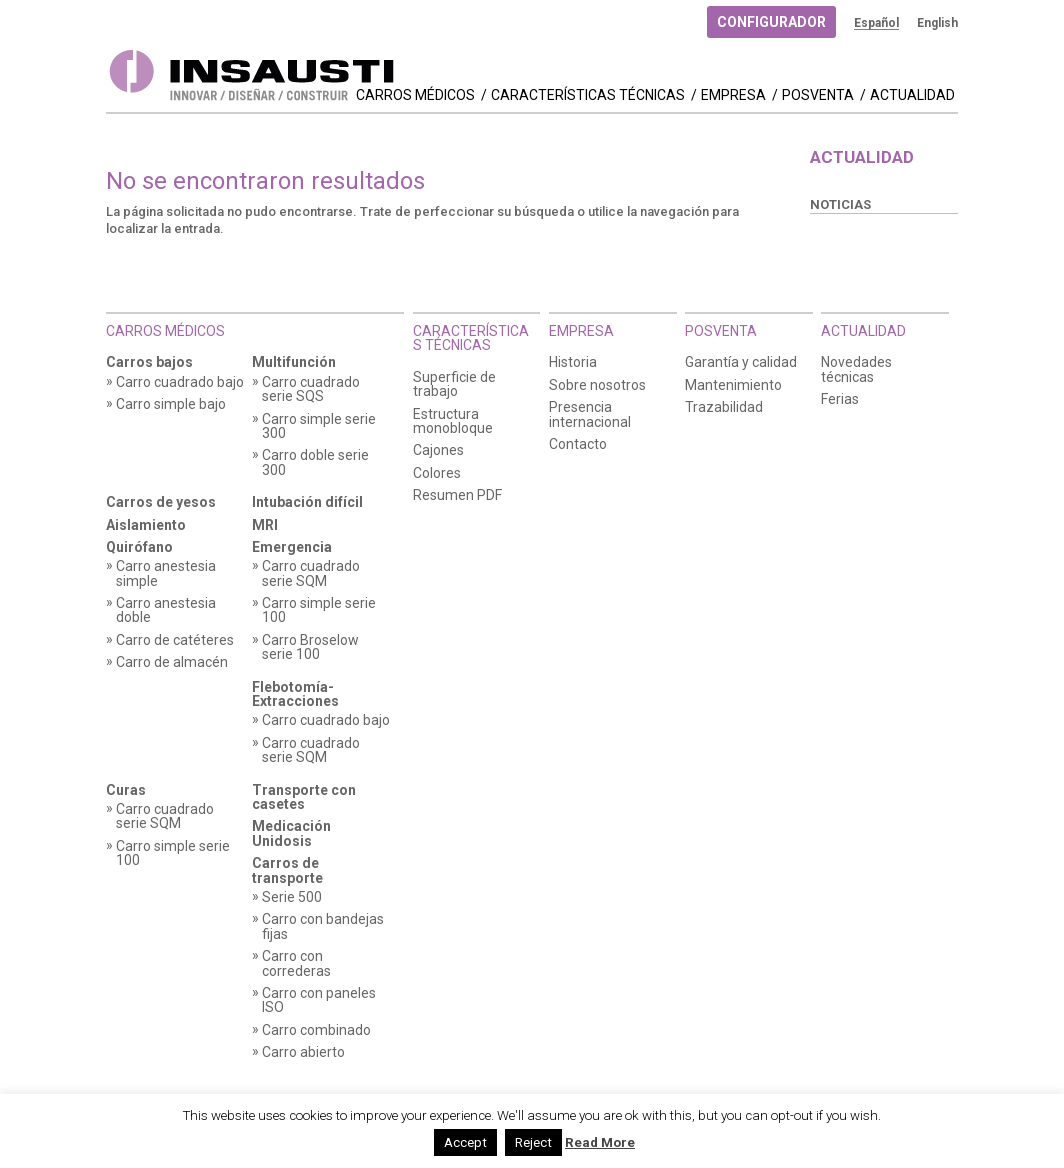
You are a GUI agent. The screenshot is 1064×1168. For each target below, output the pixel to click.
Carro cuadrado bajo (180, 382)
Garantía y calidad (741, 362)
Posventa (818, 95)
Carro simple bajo (171, 404)
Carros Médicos (415, 95)
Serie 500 (292, 897)
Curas (126, 790)
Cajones (438, 450)
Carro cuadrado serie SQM (311, 573)
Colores (437, 473)
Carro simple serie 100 (319, 610)
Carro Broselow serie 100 (310, 647)
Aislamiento (146, 525)
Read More (600, 1142)
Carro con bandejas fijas (323, 926)
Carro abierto (303, 1052)
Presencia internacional (590, 414)
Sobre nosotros (597, 385)
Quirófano (139, 547)
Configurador (771, 22)
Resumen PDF (457, 495)
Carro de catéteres (175, 640)
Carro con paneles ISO (319, 1000)
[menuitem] (876, 23)
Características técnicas (588, 95)
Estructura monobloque (453, 421)
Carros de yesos (161, 502)
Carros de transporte (287, 870)
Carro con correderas (296, 963)
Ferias (840, 399)
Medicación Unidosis (291, 833)
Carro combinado (316, 1030)
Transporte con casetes (304, 797)
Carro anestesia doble (166, 610)
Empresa (733, 95)
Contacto (578, 444)
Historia (573, 362)
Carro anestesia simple (166, 573)
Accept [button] (465, 1142)
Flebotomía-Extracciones (295, 694)
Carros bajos (149, 362)
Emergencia (292, 547)
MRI (265, 525)
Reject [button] (533, 1142)
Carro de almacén (172, 662)
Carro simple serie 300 (319, 426)
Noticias (840, 204)
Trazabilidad (724, 407)
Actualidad (912, 95)
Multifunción (294, 362)
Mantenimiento (733, 385)
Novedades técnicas (856, 369)
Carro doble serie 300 (315, 462)
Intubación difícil (307, 502)
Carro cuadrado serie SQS (311, 389)
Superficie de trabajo (454, 384)
